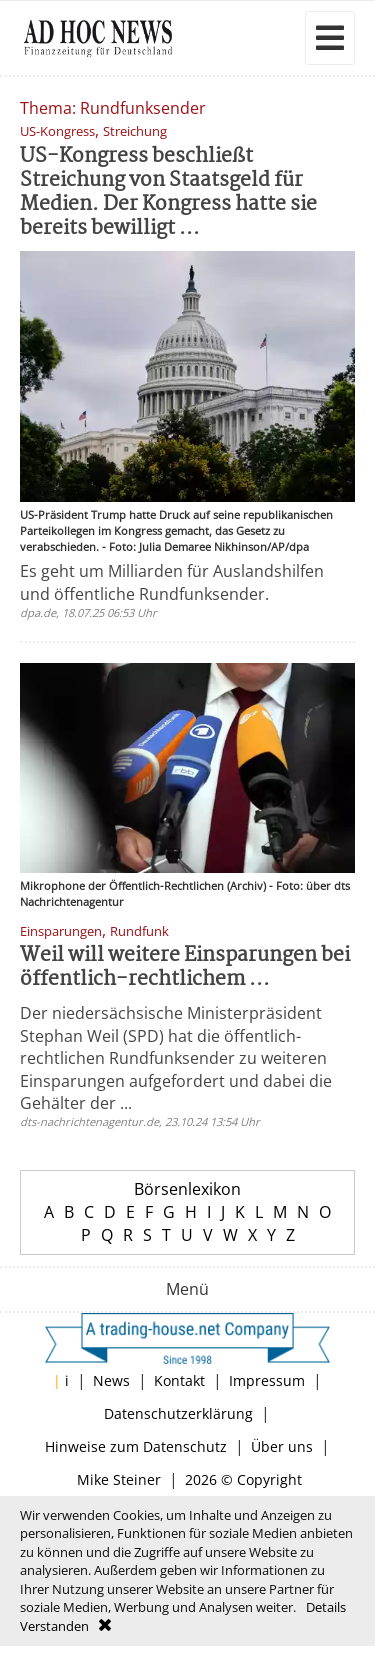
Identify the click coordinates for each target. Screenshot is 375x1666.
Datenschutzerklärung (178, 1413)
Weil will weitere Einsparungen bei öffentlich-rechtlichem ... (185, 967)
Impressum (267, 1380)
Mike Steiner (119, 1479)
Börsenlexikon (187, 1189)
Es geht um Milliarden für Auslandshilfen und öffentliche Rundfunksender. (172, 582)
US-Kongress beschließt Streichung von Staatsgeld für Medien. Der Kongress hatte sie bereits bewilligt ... (168, 192)
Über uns (282, 1446)
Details (326, 1607)
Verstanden (54, 1626)
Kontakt (179, 1380)
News (111, 1380)
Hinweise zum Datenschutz (136, 1446)
